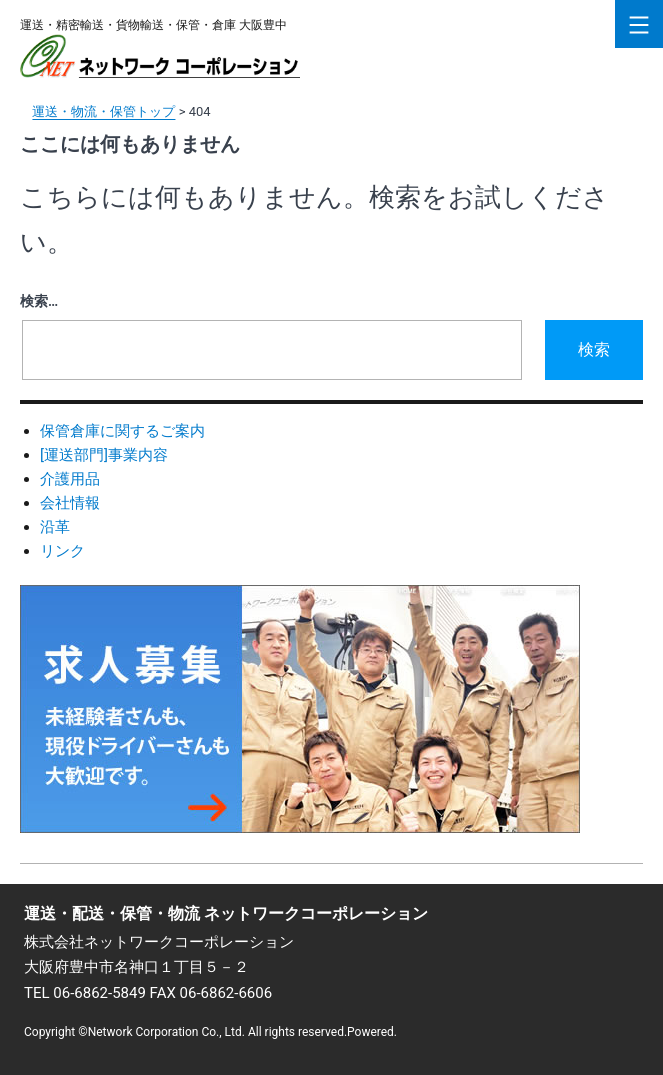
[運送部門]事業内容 (104, 455)
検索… (39, 301)
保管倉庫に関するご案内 (122, 431)
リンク (62, 551)
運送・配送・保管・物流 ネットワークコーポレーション (226, 913)
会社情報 (70, 503)
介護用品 (70, 479)
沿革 (55, 527)
